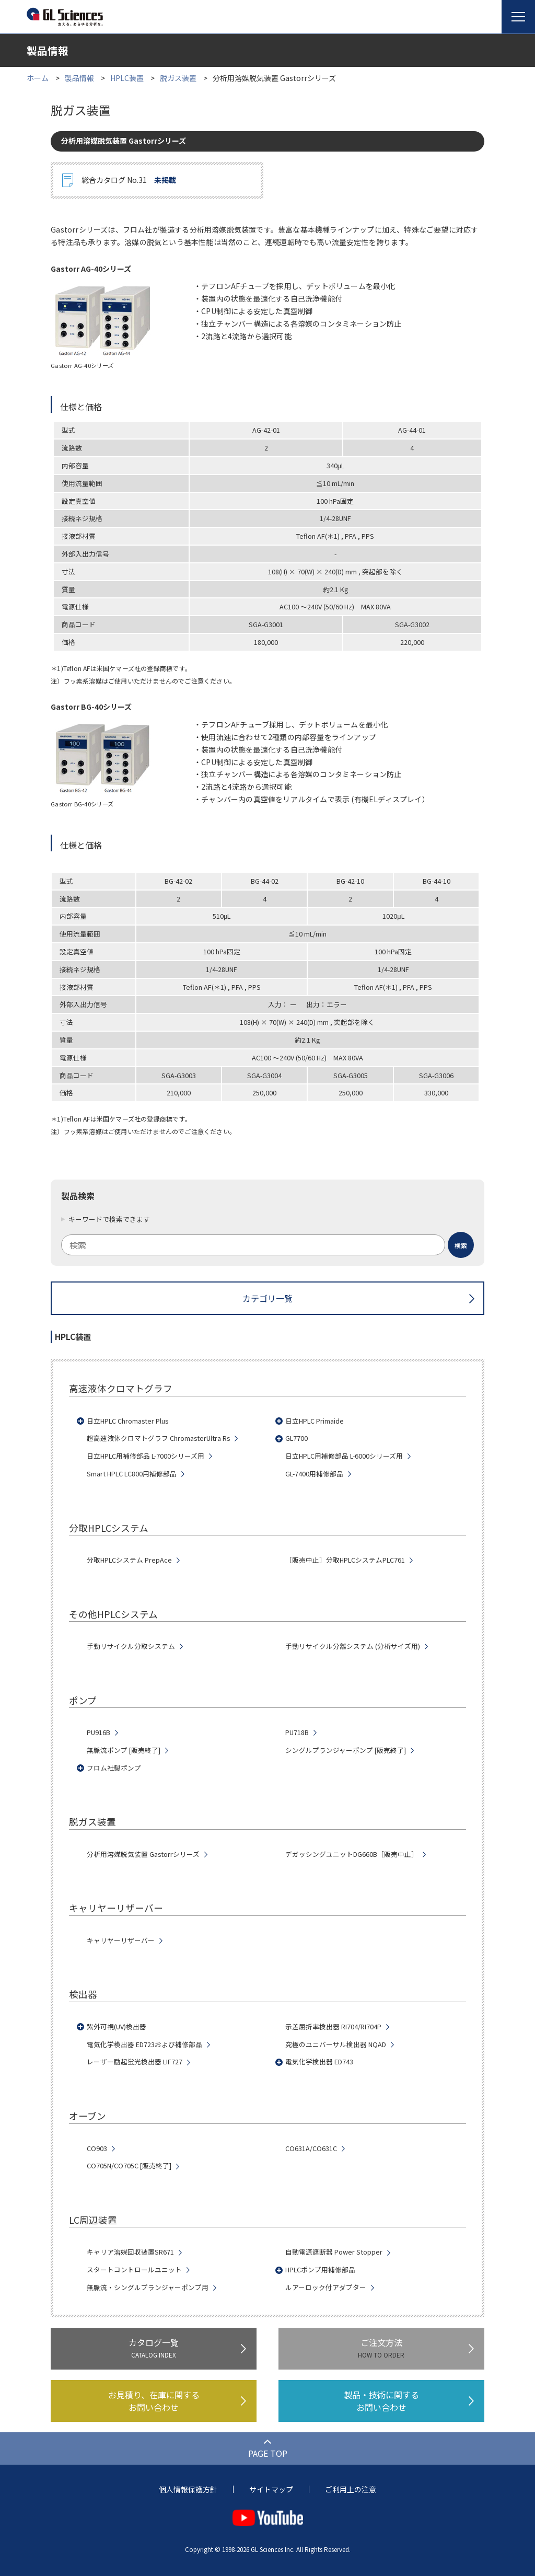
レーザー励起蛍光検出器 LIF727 (134, 2061)
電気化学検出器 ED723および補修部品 (144, 2044)
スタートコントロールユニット (134, 2269)
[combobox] (267, 1244)
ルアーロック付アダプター (325, 2287)
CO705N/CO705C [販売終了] (129, 2165)
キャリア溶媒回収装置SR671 (130, 2252)
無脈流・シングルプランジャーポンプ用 (147, 2287)
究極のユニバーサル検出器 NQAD (335, 2044)
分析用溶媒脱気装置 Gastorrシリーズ (143, 1854)
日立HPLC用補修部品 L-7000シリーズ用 (145, 1456)
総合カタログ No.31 (129, 180)
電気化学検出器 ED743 (319, 2061)
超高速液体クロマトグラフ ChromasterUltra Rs (158, 1438)
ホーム (38, 78)
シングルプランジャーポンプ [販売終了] (345, 1750)
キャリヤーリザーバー (121, 1940)
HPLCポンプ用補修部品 (320, 2269)
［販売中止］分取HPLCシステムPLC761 (345, 1560)
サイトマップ (271, 2489)
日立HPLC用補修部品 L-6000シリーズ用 (344, 1456)
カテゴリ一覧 (267, 1298)
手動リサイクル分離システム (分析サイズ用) (352, 1646)
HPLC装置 (127, 78)
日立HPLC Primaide (314, 1421)
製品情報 (79, 78)
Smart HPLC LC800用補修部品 (132, 1473)
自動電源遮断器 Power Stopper (333, 2252)
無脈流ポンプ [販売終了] (123, 1750)
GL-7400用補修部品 (314, 1473)
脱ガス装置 (178, 78)
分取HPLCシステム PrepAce (129, 1560)
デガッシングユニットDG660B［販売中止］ (351, 1854)
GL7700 (296, 1438)
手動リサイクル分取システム (131, 1646)
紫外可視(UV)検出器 (116, 2026)
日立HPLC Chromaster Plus (127, 1421)
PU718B (297, 1732)
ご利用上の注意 (350, 2489)
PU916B (98, 1732)
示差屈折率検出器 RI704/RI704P (333, 2026)
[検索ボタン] (461, 1245)
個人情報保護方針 (188, 2489)
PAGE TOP (267, 2453)
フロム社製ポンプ (114, 1768)
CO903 (97, 2148)
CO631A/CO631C (311, 2148)
